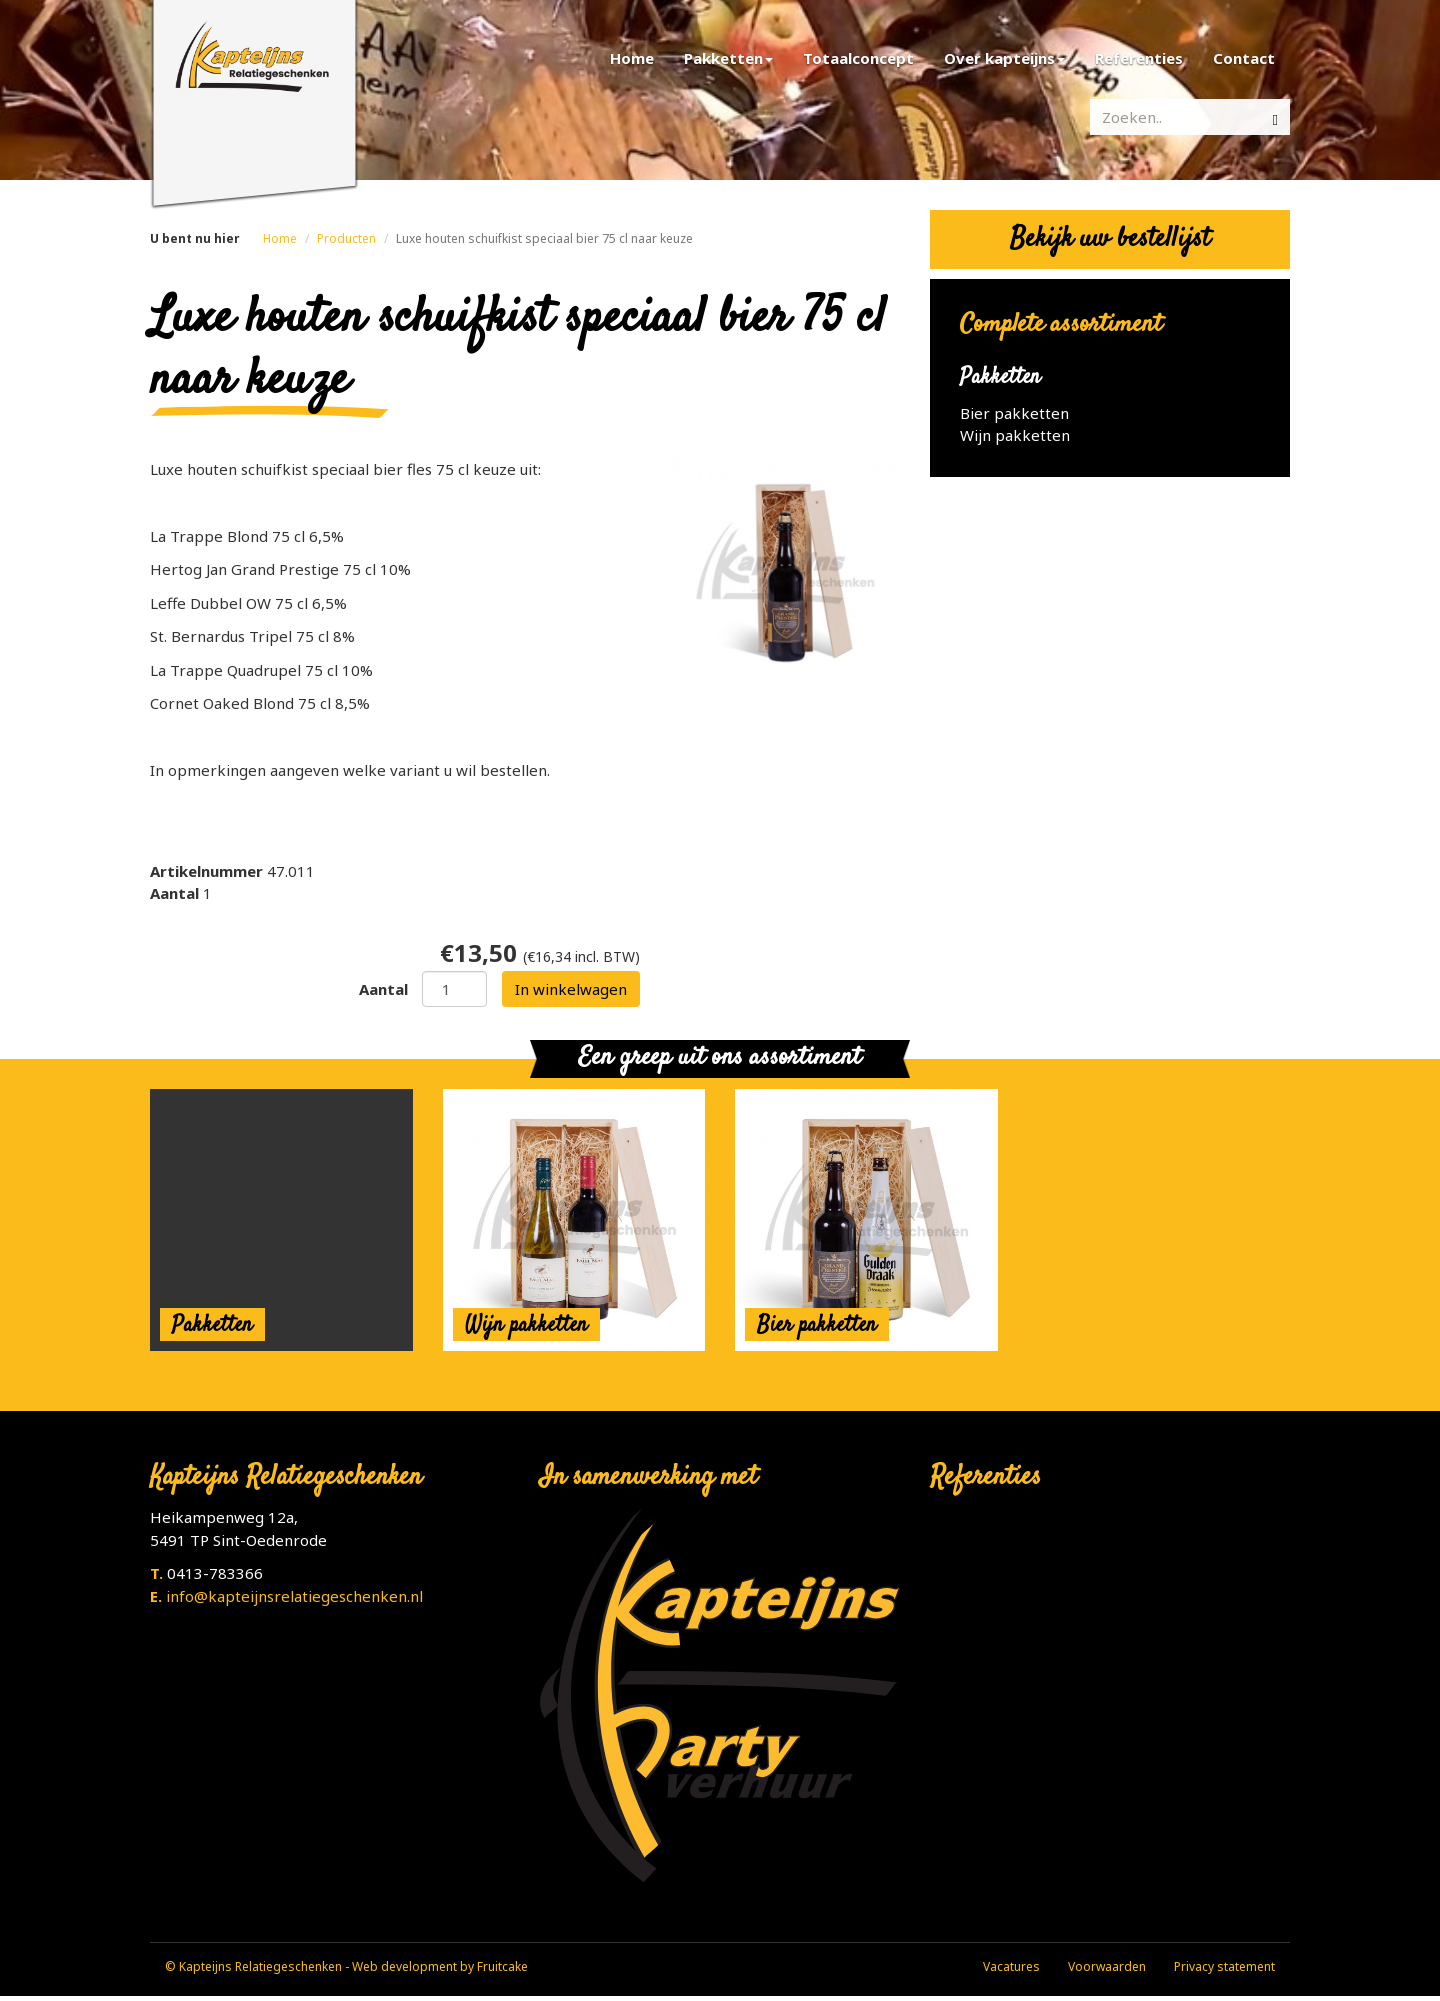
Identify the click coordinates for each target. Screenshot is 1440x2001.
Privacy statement (1224, 1966)
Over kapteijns (1004, 58)
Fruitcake (502, 1966)
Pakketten (728, 58)
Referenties (1139, 58)
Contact (1244, 58)
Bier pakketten (1014, 413)
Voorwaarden (1107, 1966)
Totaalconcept (858, 58)
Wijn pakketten (1015, 435)
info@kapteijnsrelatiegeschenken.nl (294, 1596)
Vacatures (1011, 1966)
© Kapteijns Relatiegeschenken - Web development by (321, 1966)
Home (632, 58)
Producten (346, 238)
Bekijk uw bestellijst (1110, 239)
